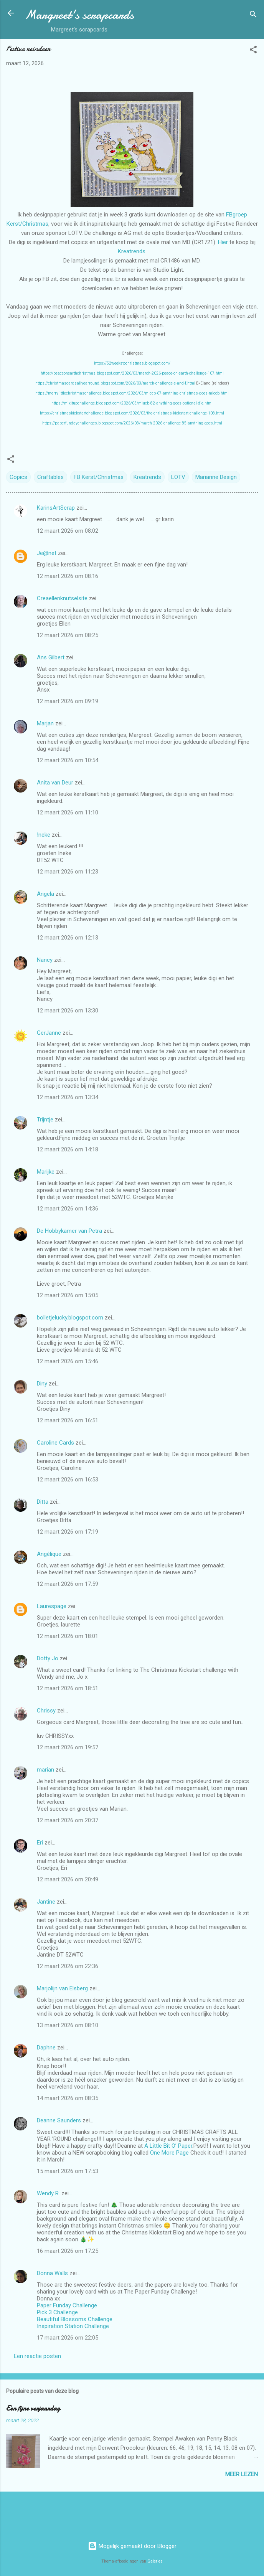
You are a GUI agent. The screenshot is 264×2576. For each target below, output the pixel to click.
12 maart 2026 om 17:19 (67, 1531)
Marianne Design (216, 477)
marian (45, 1769)
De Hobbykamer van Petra (69, 1230)
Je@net (46, 553)
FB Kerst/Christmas (99, 477)
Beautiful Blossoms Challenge (74, 2319)
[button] (253, 51)
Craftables (50, 477)
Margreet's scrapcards (79, 14)
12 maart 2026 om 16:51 (67, 1420)
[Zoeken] (253, 15)
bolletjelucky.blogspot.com (70, 1317)
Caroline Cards (55, 1442)
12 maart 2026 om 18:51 (67, 1688)
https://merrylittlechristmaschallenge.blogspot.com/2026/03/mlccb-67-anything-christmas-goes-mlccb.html (132, 393)
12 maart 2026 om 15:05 (67, 1295)
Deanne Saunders (59, 2120)
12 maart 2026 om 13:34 (67, 1097)
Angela (45, 893)
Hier (223, 242)
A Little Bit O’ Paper (168, 2145)
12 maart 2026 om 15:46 (67, 1361)
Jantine (46, 1901)
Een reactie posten (37, 2356)
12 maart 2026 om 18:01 (67, 1636)
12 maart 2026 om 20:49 (67, 1879)
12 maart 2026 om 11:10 (67, 812)
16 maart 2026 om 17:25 (67, 2250)
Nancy (45, 959)
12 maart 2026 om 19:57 (67, 1747)
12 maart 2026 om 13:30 (67, 1010)
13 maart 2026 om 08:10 (67, 2025)
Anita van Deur (55, 782)
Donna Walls (52, 2273)
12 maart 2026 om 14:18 (67, 1149)
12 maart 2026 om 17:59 (67, 1583)
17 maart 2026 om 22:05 (67, 2337)
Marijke (45, 1171)
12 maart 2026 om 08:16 (67, 576)
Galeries (155, 2561)
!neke (43, 834)
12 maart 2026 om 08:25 (67, 635)
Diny (42, 1383)
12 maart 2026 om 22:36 (67, 1966)
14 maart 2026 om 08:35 (67, 2098)
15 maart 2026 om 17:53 (67, 2171)
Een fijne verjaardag (33, 2408)
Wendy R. (48, 2193)
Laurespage (51, 1606)
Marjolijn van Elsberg (62, 1988)
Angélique (50, 1554)
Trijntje (45, 1119)
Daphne (46, 2047)
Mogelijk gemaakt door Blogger (132, 2546)
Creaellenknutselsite (62, 598)
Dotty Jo (47, 1658)
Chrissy (46, 1710)
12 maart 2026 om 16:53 (67, 1479)
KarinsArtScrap (56, 507)
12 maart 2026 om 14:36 (67, 1208)
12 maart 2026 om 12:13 (67, 937)
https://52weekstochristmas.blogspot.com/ (132, 363)
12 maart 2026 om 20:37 (67, 1820)
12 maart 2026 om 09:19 (67, 701)
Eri (41, 1842)
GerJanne (49, 1032)
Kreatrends (131, 251)
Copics (18, 477)
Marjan (46, 723)
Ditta (42, 1501)
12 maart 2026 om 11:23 (67, 871)
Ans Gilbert (51, 657)
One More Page (169, 2152)
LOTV (178, 477)
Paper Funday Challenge (67, 2305)
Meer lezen (241, 2474)
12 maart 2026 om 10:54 (67, 760)
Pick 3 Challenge (57, 2312)
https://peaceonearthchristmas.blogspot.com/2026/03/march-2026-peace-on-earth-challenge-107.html (132, 373)
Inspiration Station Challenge (73, 2326)
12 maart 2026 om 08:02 (67, 530)
